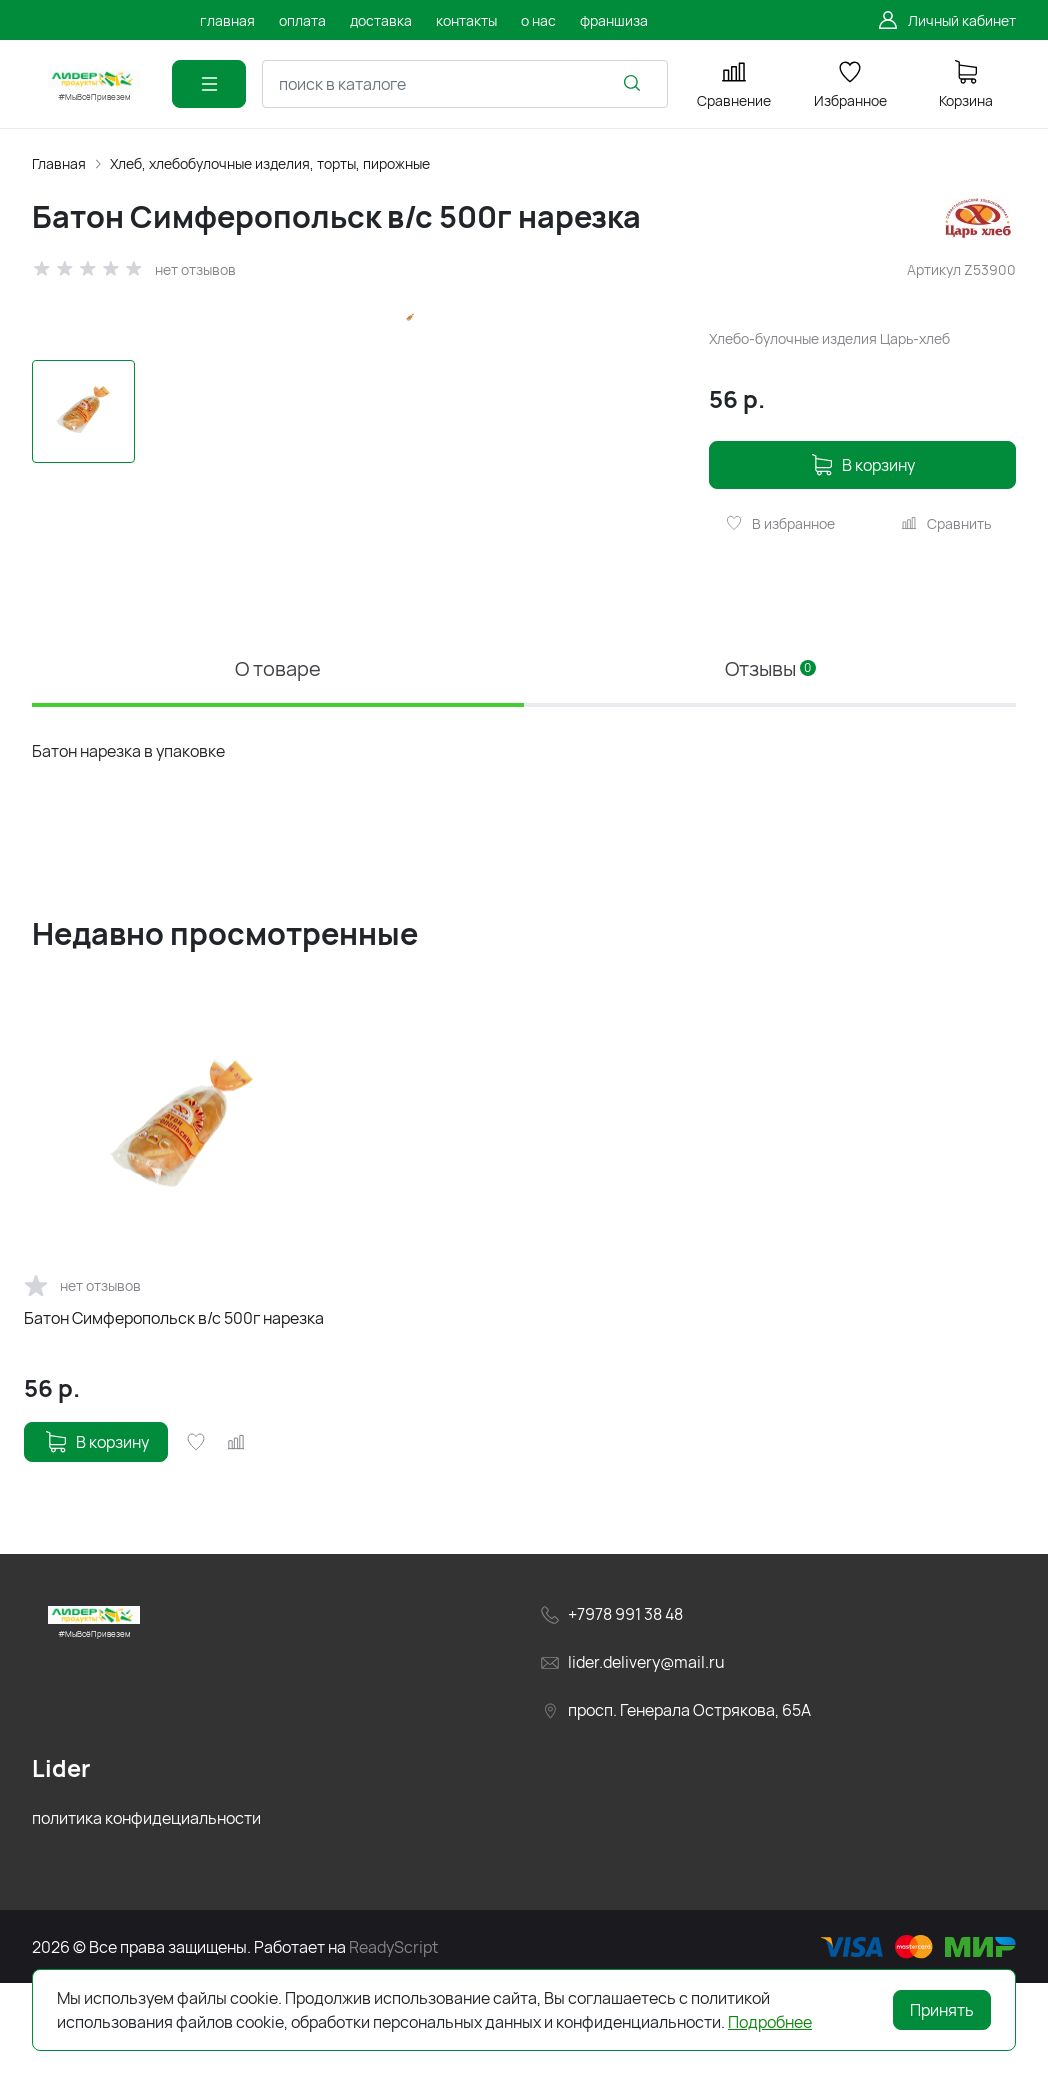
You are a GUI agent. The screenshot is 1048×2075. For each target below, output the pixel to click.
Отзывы (770, 759)
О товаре (278, 759)
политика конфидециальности (146, 1909)
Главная (59, 163)
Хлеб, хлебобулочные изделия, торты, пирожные (270, 163)
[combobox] (465, 84)
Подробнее (770, 2022)
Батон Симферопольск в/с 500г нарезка (174, 1409)
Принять (942, 2010)
